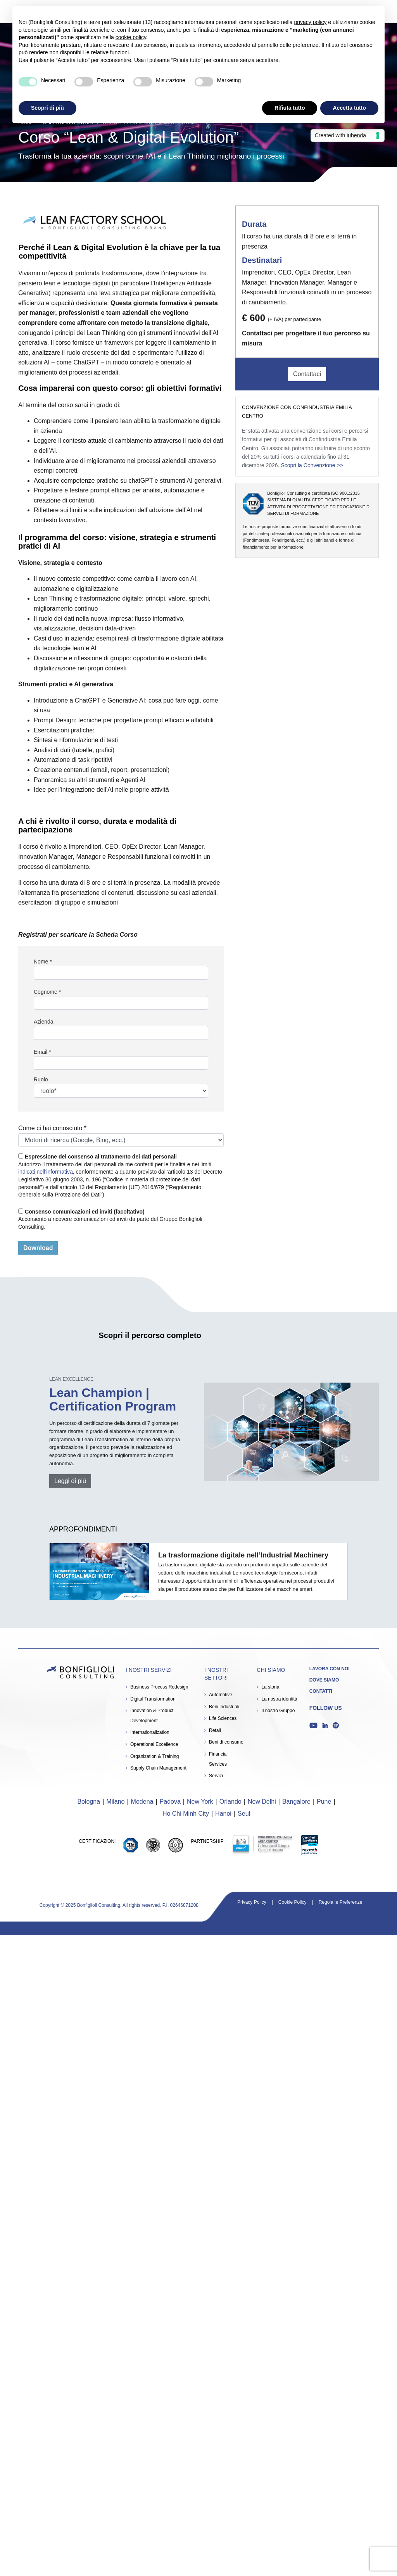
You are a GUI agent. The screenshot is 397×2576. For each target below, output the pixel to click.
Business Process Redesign (159, 1687)
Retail (215, 1730)
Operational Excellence (154, 1744)
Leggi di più (70, 1481)
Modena (142, 1801)
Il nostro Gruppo (278, 1710)
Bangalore (296, 1801)
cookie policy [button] (131, 37)
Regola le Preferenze (340, 1902)
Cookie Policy (292, 1902)
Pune (324, 1801)
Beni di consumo (226, 1742)
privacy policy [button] (310, 22)
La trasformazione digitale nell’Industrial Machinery (243, 1555)
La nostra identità (279, 1699)
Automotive (220, 1694)
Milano (115, 1801)
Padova (170, 1801)
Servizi (216, 1775)
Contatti (320, 1691)
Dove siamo (324, 1680)
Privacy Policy (251, 1902)
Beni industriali (224, 1706)
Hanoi (223, 1813)
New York (200, 1801)
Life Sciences (222, 1718)
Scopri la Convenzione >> (312, 465)
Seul (244, 1813)
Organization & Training (154, 1756)
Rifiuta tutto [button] (289, 108)
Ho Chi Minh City (185, 1813)
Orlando (230, 1801)
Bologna (88, 1801)
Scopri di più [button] (47, 108)
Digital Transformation (153, 1699)
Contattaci (307, 374)
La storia (270, 1687)
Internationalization (149, 1732)
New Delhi (262, 1801)
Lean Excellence (71, 1379)
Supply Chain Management (158, 1768)
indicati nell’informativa (45, 1172)
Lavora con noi (329, 1668)
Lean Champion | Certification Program (112, 1399)
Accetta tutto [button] (349, 108)
